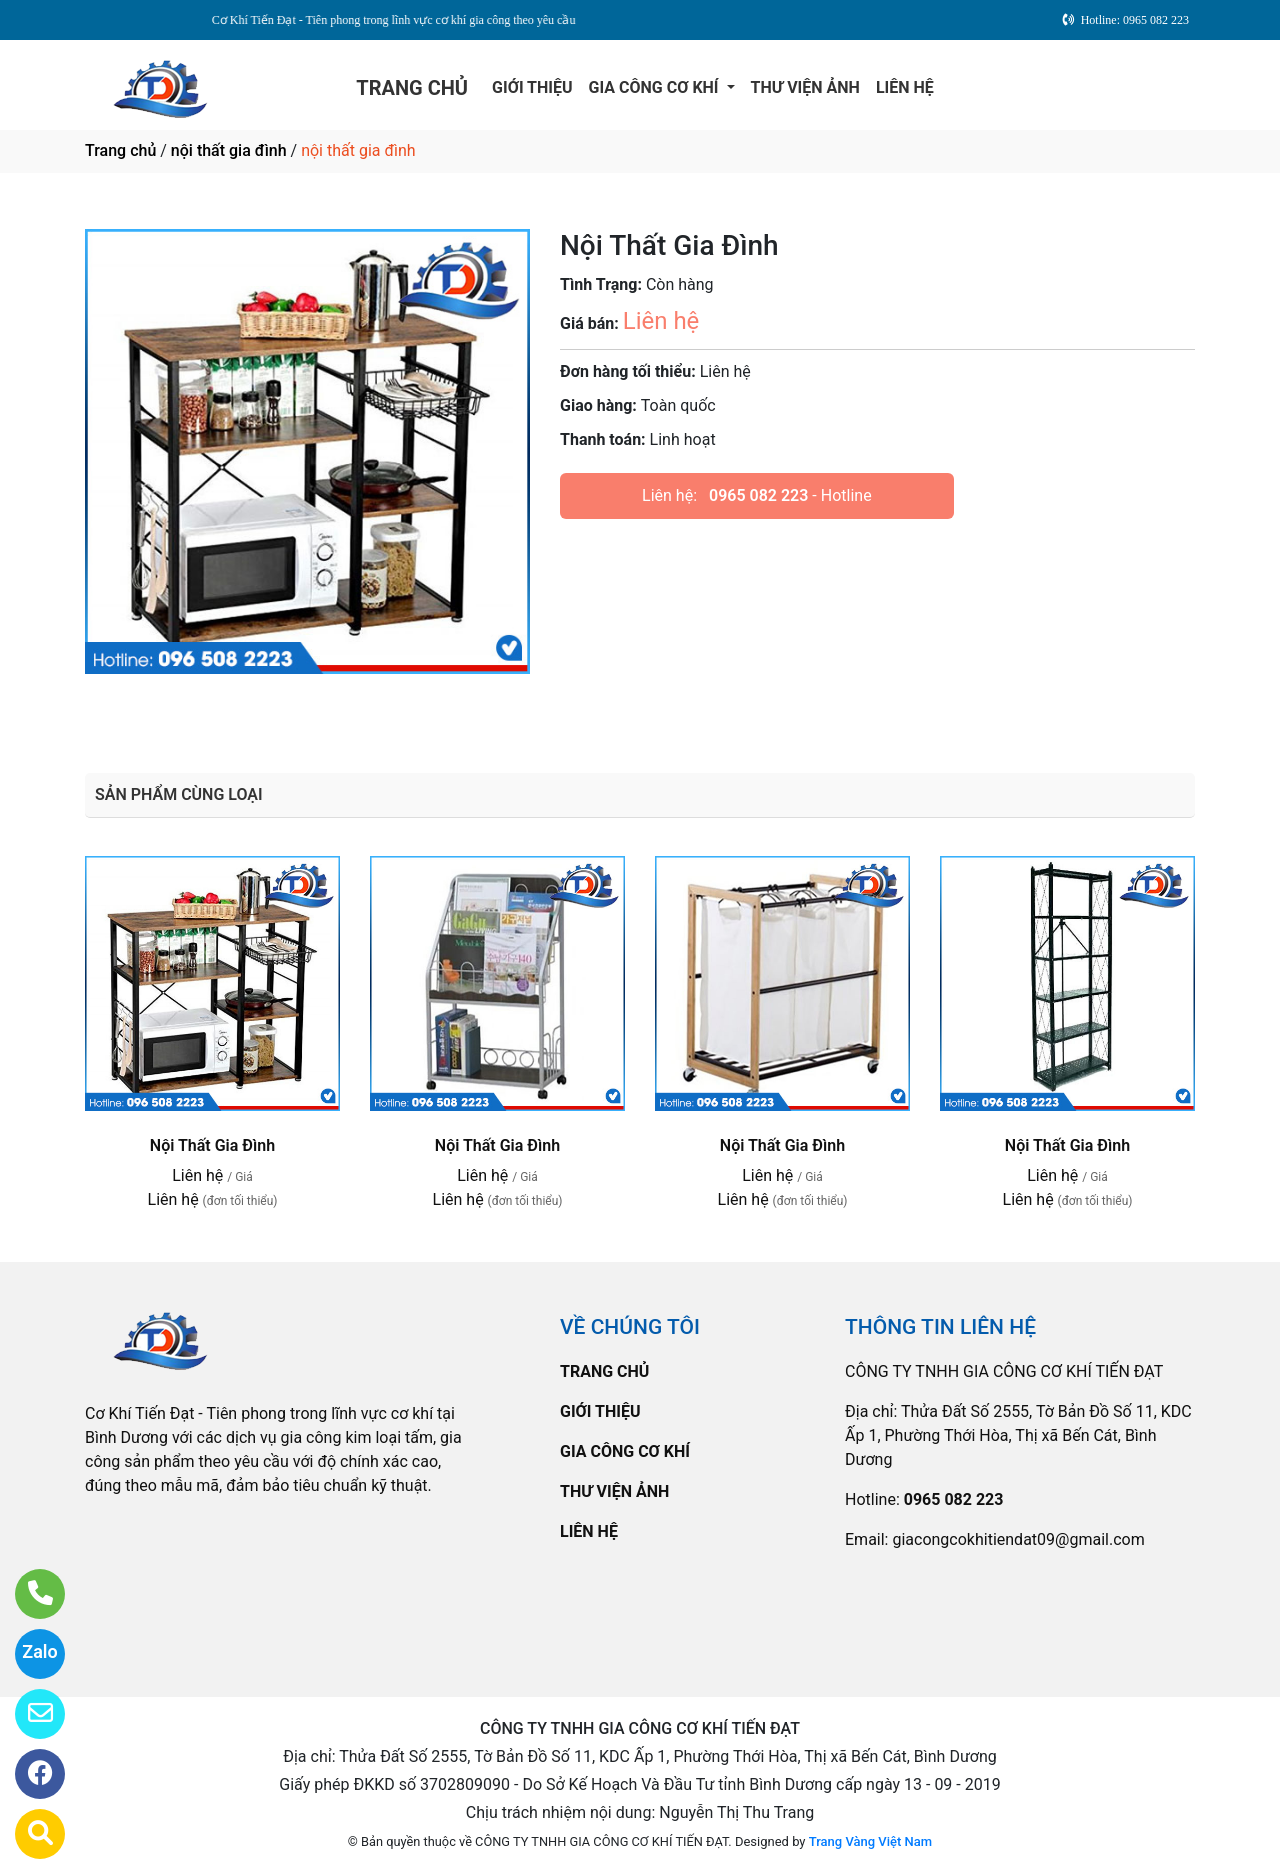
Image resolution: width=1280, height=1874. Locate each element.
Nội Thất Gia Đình (212, 1145)
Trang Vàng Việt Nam (870, 1841)
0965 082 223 (758, 495)
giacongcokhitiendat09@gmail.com (1018, 1539)
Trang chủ (120, 150)
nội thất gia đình (229, 150)
